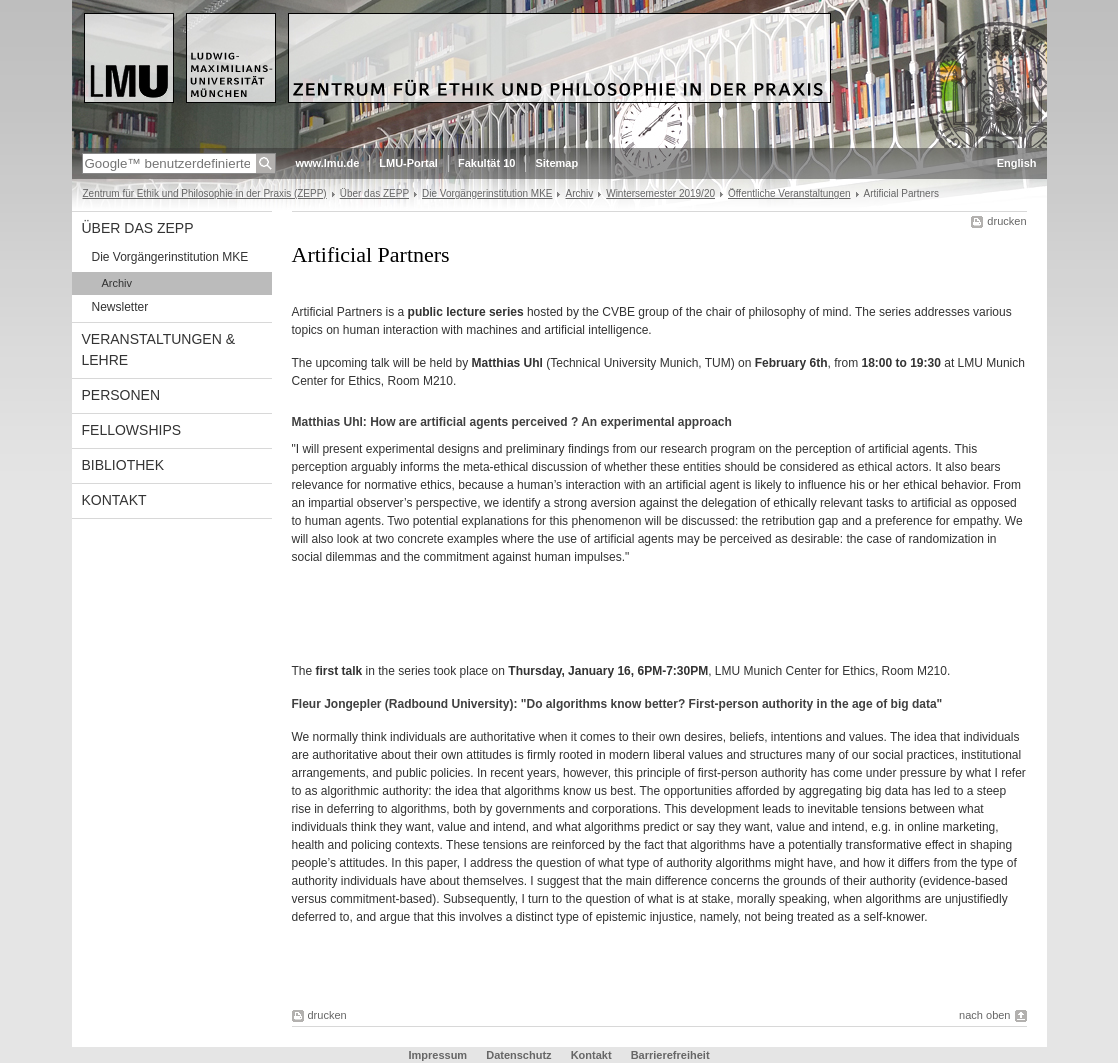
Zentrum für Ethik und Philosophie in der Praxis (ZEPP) (205, 193)
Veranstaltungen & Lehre (159, 349)
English (1017, 163)
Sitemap (556, 163)
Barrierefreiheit (670, 1055)
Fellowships (132, 430)
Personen (121, 395)
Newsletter (120, 307)
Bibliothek (123, 465)
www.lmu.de (328, 163)
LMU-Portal (408, 163)
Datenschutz (520, 1055)
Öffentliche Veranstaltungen (789, 193)
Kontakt (114, 500)
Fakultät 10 (486, 163)
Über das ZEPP (374, 193)
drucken (1006, 221)
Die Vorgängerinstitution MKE (487, 193)
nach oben (984, 1015)
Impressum (439, 1055)
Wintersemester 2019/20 (660, 193)
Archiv (579, 193)
